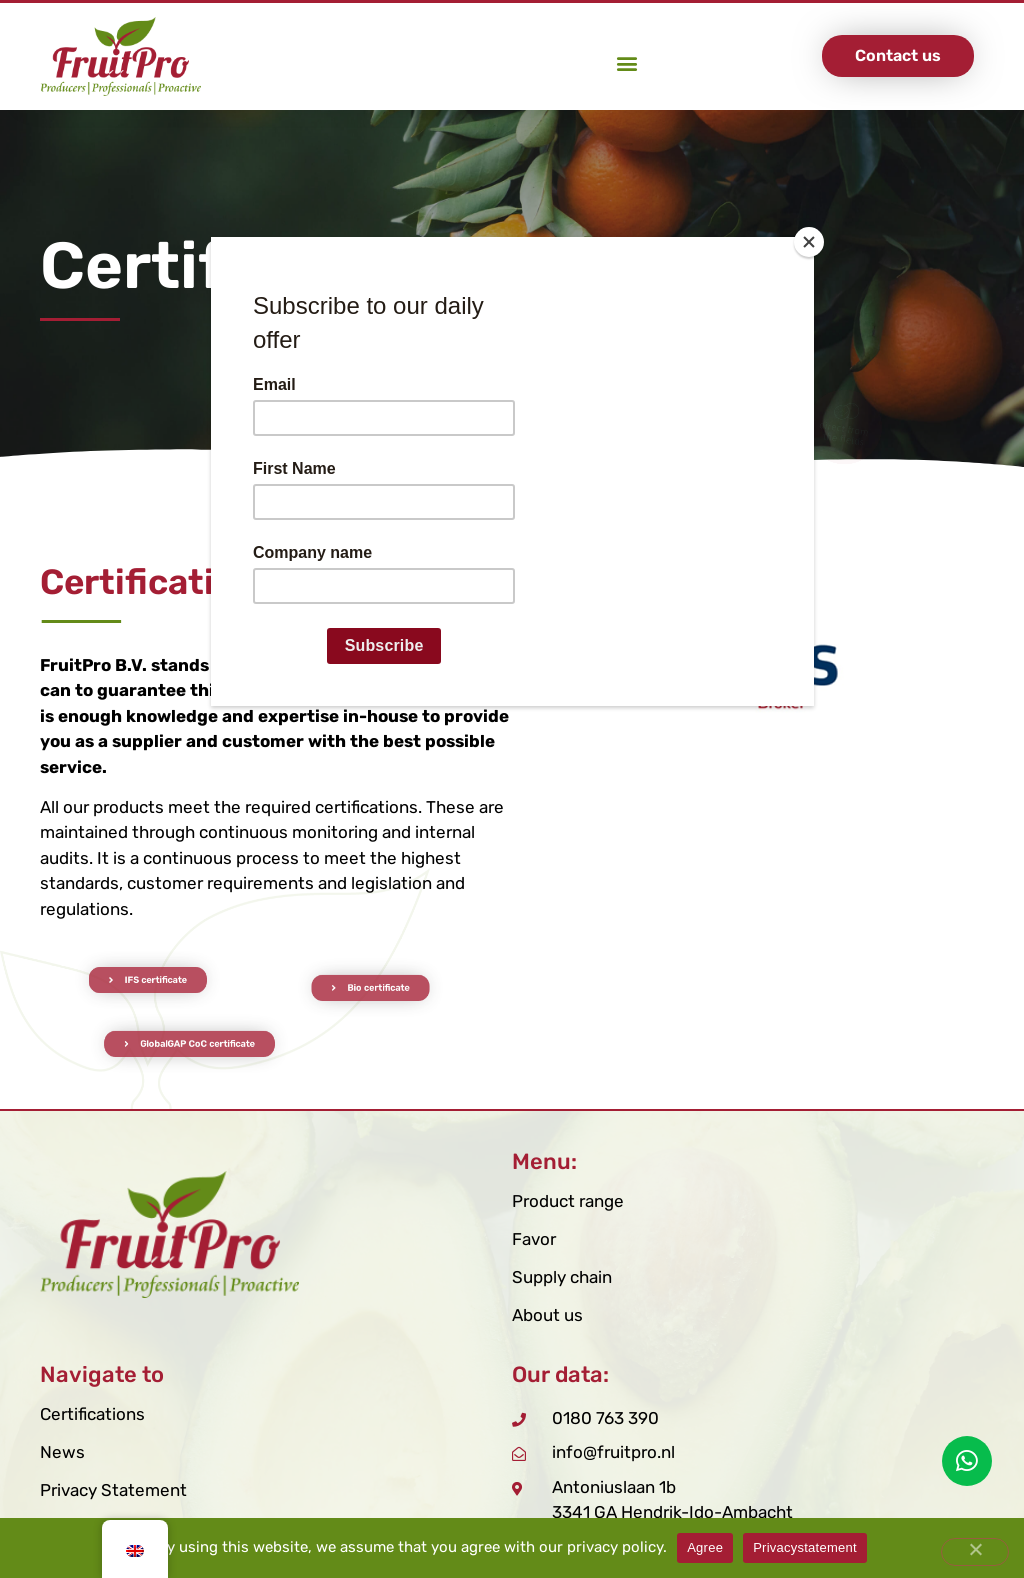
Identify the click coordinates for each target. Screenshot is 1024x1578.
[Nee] (975, 1552)
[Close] (809, 242)
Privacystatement (805, 1547)
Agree (705, 1547)
